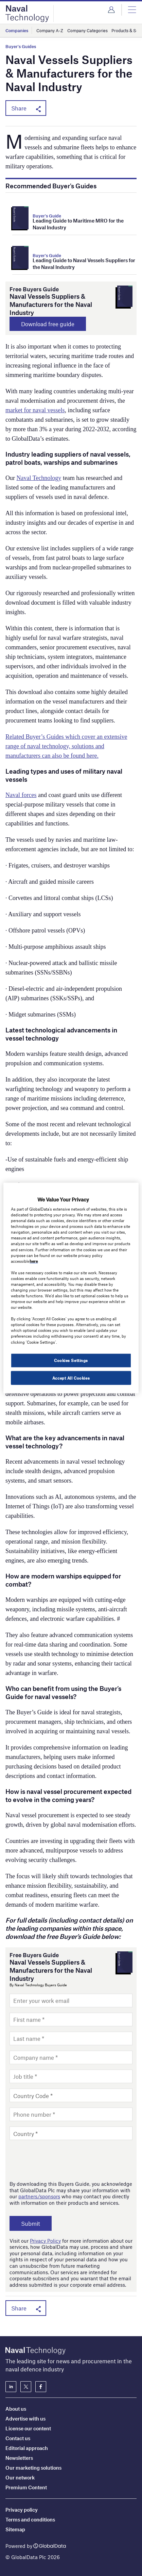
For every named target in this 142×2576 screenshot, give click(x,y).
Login (111, 10)
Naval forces (20, 795)
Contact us (17, 2438)
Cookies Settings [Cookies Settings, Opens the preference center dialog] (71, 1360)
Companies (16, 30)
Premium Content (26, 2487)
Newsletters (19, 2458)
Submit (30, 2223)
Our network (20, 2477)
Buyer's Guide (47, 215)
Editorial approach (26, 2448)
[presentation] (61, 2160)
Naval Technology (39, 478)
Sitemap (15, 2529)
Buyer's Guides (20, 46)
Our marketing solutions (33, 2468)
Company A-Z (49, 30)
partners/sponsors (39, 2196)
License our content (28, 2428)
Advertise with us (25, 2418)
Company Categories (87, 30)
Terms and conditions (30, 2519)
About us (15, 2409)
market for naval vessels (35, 410)
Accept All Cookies (71, 1377)
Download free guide (47, 323)
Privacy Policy (45, 2241)
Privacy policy (21, 2510)
